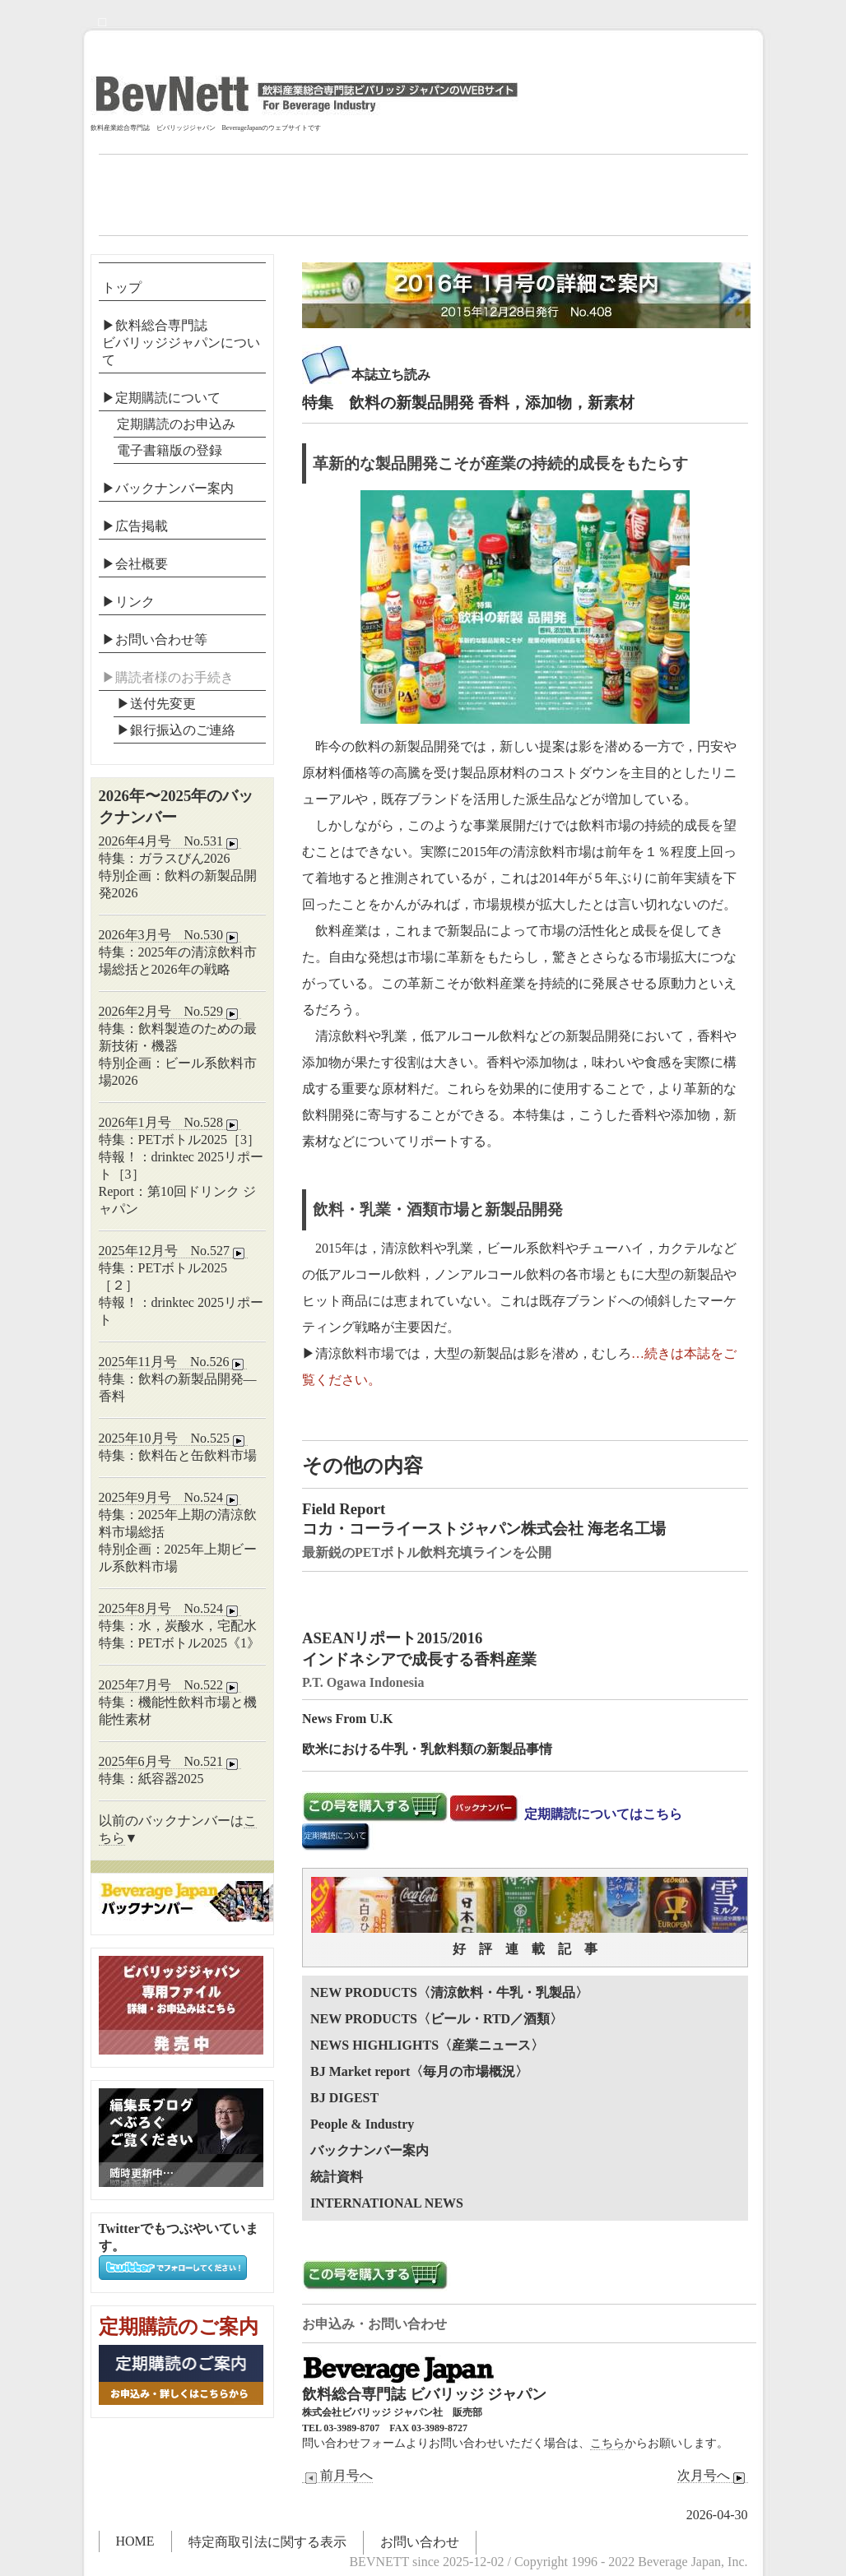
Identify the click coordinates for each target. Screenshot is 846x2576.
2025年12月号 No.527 (174, 1251)
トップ (122, 287)
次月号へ (712, 2475)
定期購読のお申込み (176, 424)
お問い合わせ (419, 2542)
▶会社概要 (135, 564)
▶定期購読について (161, 398)
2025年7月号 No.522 (170, 1685)
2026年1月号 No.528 (170, 1122)
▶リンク (128, 602)
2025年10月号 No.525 (174, 1438)
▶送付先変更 (156, 704)
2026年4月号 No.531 (170, 841)
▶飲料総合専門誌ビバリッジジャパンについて (181, 342)
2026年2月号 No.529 (170, 1011)
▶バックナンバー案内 (168, 488)
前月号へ (337, 2475)
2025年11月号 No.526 (173, 1362)
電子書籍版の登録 (169, 450)
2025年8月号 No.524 (170, 1608)
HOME (135, 2541)
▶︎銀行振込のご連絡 (176, 730)
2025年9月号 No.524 (170, 1497)
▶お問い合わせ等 (154, 639)
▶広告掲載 (135, 526)
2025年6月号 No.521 (170, 1761)
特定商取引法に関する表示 (267, 2542)
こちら (607, 2443)
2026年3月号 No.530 (170, 935)
